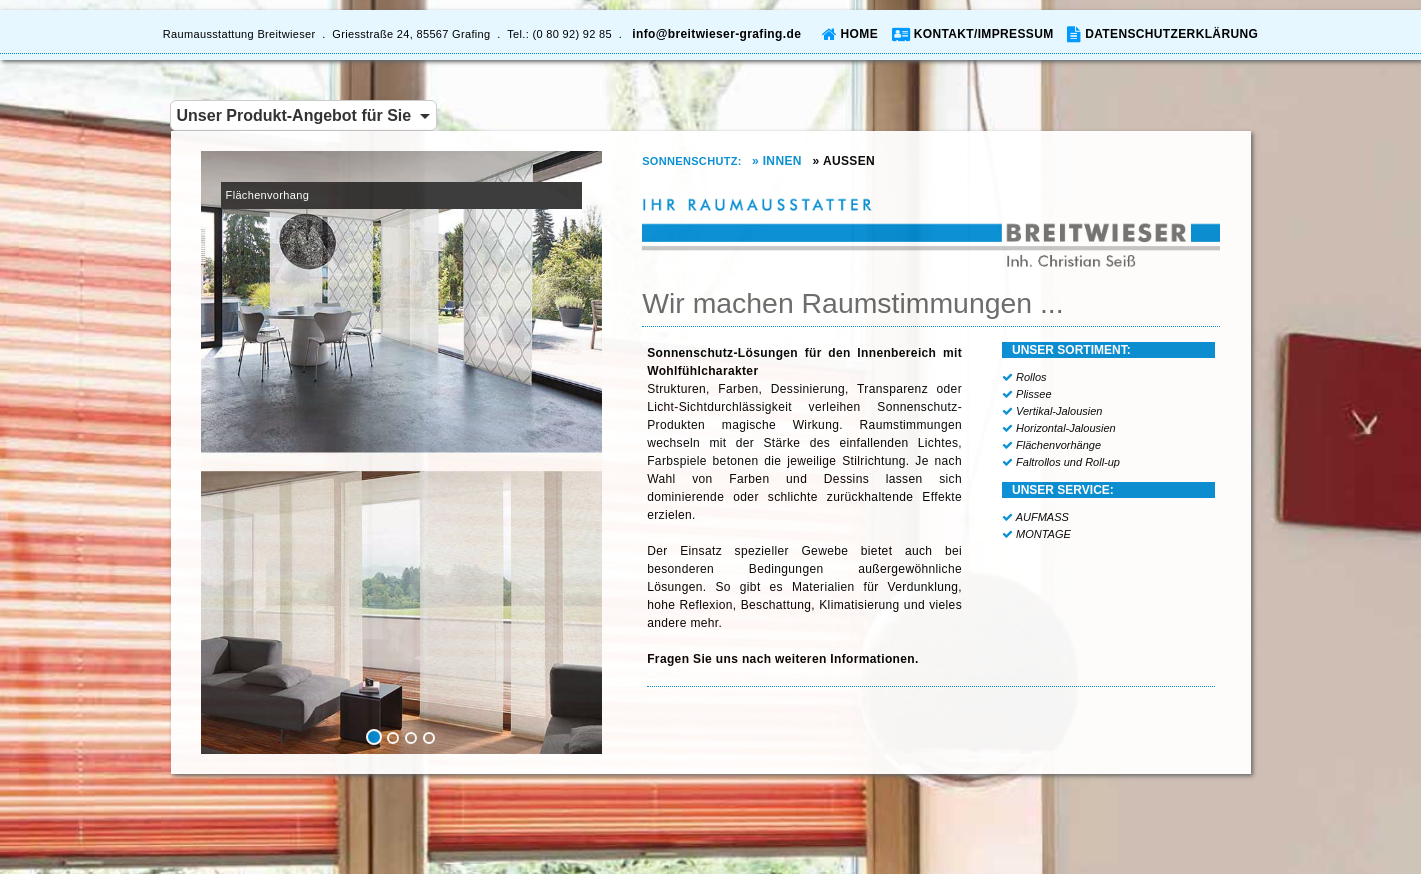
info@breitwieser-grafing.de (716, 34)
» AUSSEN (848, 161)
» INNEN (780, 161)
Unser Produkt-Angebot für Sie (304, 115)
